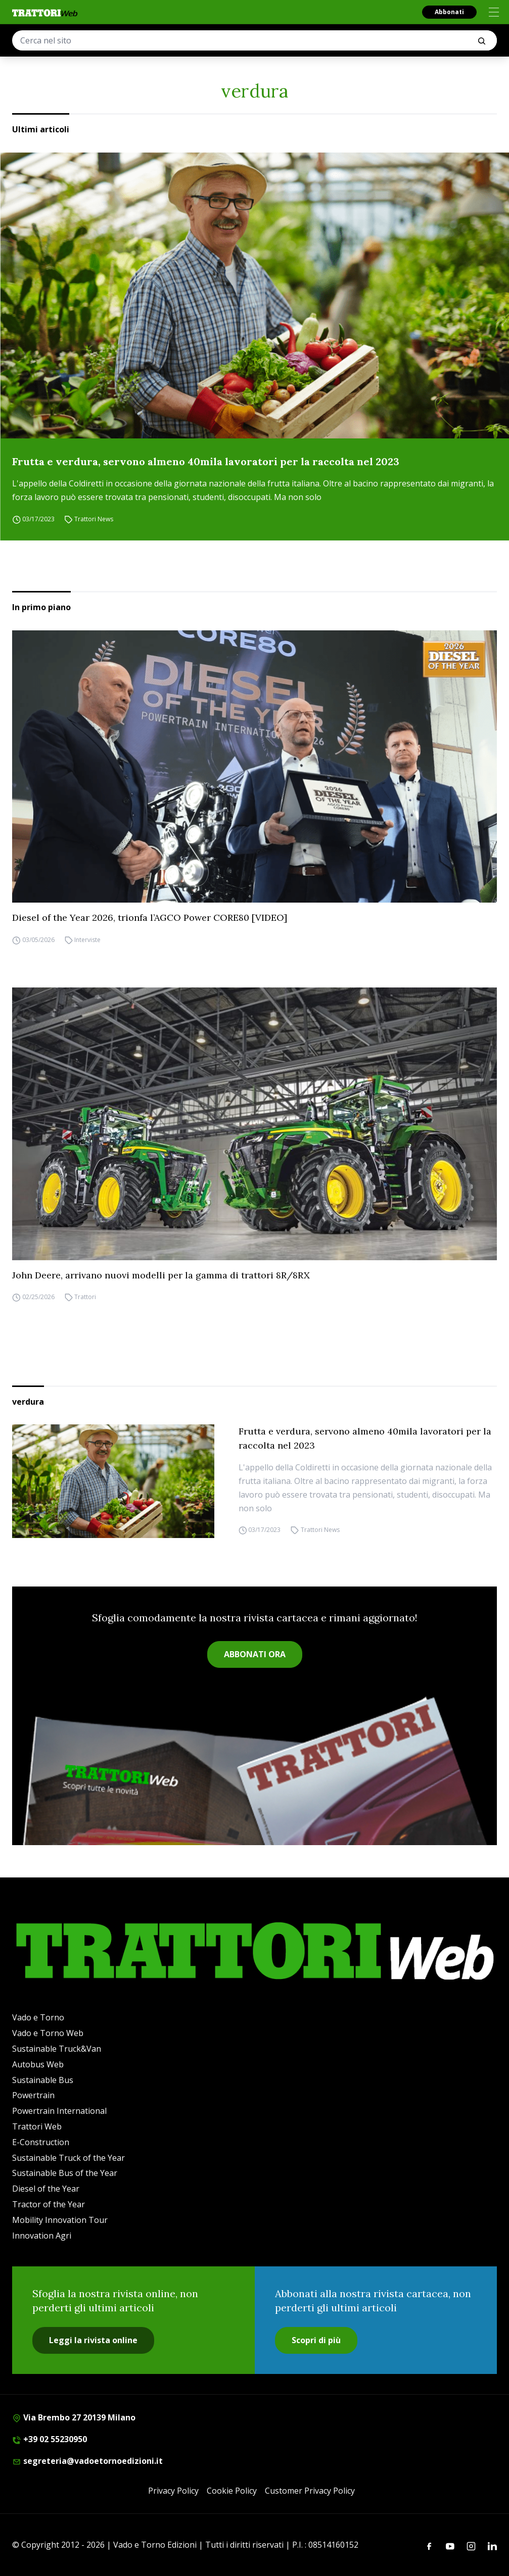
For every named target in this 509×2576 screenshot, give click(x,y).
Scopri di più (316, 2340)
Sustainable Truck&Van (56, 2048)
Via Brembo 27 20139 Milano (73, 2417)
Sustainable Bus (42, 2080)
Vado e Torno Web (47, 2033)
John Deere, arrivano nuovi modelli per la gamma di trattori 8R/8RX (161, 1275)
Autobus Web (38, 2064)
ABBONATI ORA (255, 1654)
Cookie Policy (232, 2490)
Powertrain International (59, 2110)
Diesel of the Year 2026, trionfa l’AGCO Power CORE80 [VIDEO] (149, 917)
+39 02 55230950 (49, 2439)
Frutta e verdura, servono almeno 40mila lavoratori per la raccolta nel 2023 (205, 461)
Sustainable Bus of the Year (64, 2172)
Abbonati (449, 12)
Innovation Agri (41, 2235)
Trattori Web (37, 2126)
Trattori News (93, 519)
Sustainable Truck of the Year (68, 2157)
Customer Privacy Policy (310, 2490)
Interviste (87, 939)
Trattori (85, 1297)
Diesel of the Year (45, 2188)
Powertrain (33, 2095)
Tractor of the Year (48, 2204)
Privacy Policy (173, 2490)
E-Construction (40, 2142)
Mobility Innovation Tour (60, 2219)
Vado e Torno (38, 2017)
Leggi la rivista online (93, 2340)
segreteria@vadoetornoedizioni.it (87, 2460)
